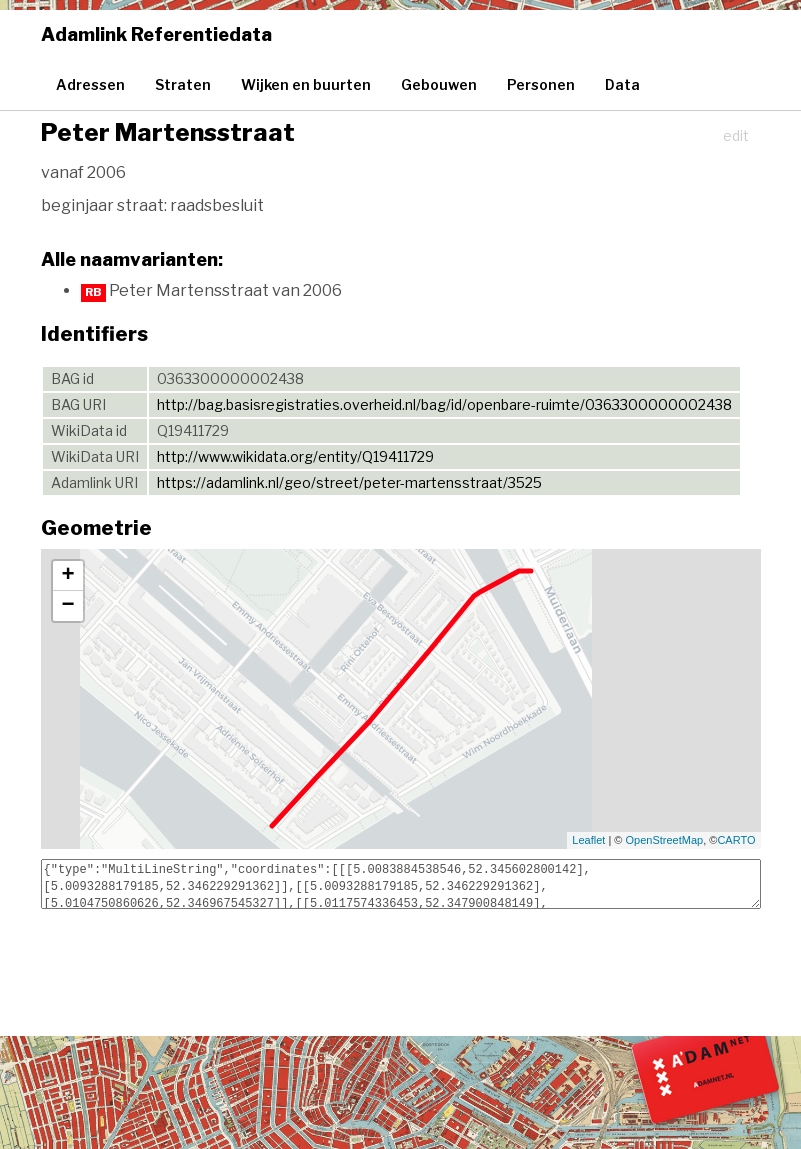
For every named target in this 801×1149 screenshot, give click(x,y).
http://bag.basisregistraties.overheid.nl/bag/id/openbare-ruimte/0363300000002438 (444, 404)
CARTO (736, 840)
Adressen (90, 84)
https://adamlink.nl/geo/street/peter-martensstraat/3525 (349, 482)
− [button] (67, 606)
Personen (541, 84)
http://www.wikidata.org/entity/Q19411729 (295, 456)
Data (622, 84)
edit (736, 135)
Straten (183, 84)
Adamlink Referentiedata (156, 34)
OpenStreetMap (665, 840)
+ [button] (67, 576)
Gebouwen (439, 84)
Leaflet (588, 840)
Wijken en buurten (306, 84)
